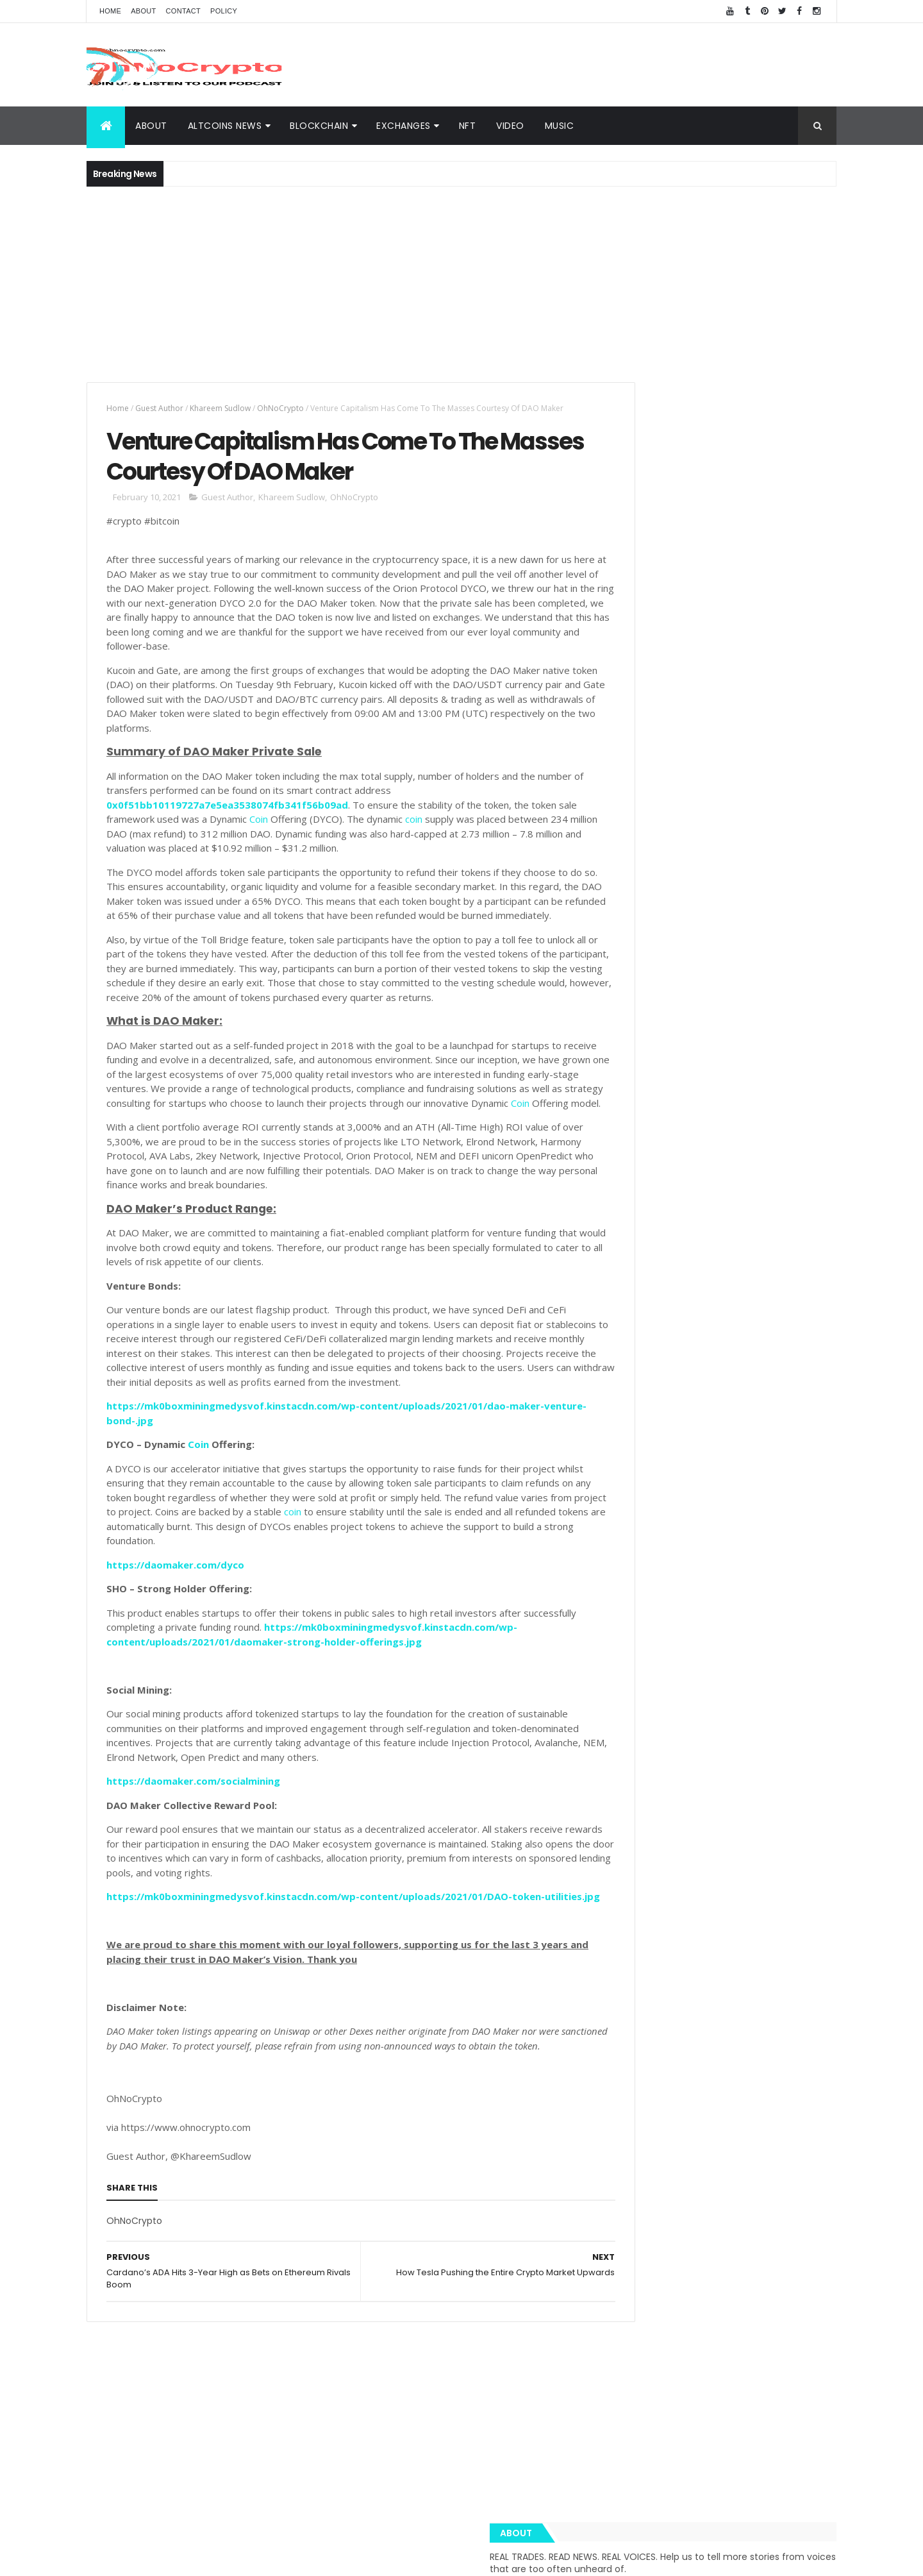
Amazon (664, 2009)
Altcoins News (225, 125)
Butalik (787, 1919)
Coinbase (629, 1852)
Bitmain (789, 2009)
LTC (745, 1897)
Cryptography (637, 1829)
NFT (467, 125)
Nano (731, 2031)
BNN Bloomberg (727, 2009)
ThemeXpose (415, 2558)
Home (110, 11)
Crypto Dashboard (662, 1070)
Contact (183, 11)
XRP (688, 1829)
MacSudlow (632, 1874)
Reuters (773, 2031)
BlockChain (319, 125)
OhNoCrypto (280, 408)
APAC (620, 2009)
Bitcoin (783, 1897)
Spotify (722, 1874)
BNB (759, 1874)
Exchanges (403, 125)
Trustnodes (664, 1919)
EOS (701, 1942)
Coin (279, 839)
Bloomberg (709, 1987)
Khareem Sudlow (220, 408)
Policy (223, 11)
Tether (732, 1964)
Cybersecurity (772, 1829)
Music (559, 125)
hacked (739, 1942)
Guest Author (159, 408)
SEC (695, 1964)
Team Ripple (697, 1897)
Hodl (756, 1987)
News (681, 1874)
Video (510, 125)
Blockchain (793, 1852)
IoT (699, 2031)
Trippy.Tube (633, 1897)
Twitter (624, 1987)
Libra (779, 1942)
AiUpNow (369, 2558)
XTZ (788, 1987)
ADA (750, 1919)
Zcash (665, 2054)
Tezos (774, 1964)
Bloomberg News (643, 2031)
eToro (714, 1919)
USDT (814, 2031)
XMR (812, 1942)
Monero (657, 1964)
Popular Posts (778, 1070)
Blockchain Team (644, 1942)
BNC (663, 1987)
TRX (617, 1919)
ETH (672, 1852)
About (143, 11)
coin (434, 839)
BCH (618, 1964)
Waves (623, 2054)
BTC (719, 1829)
